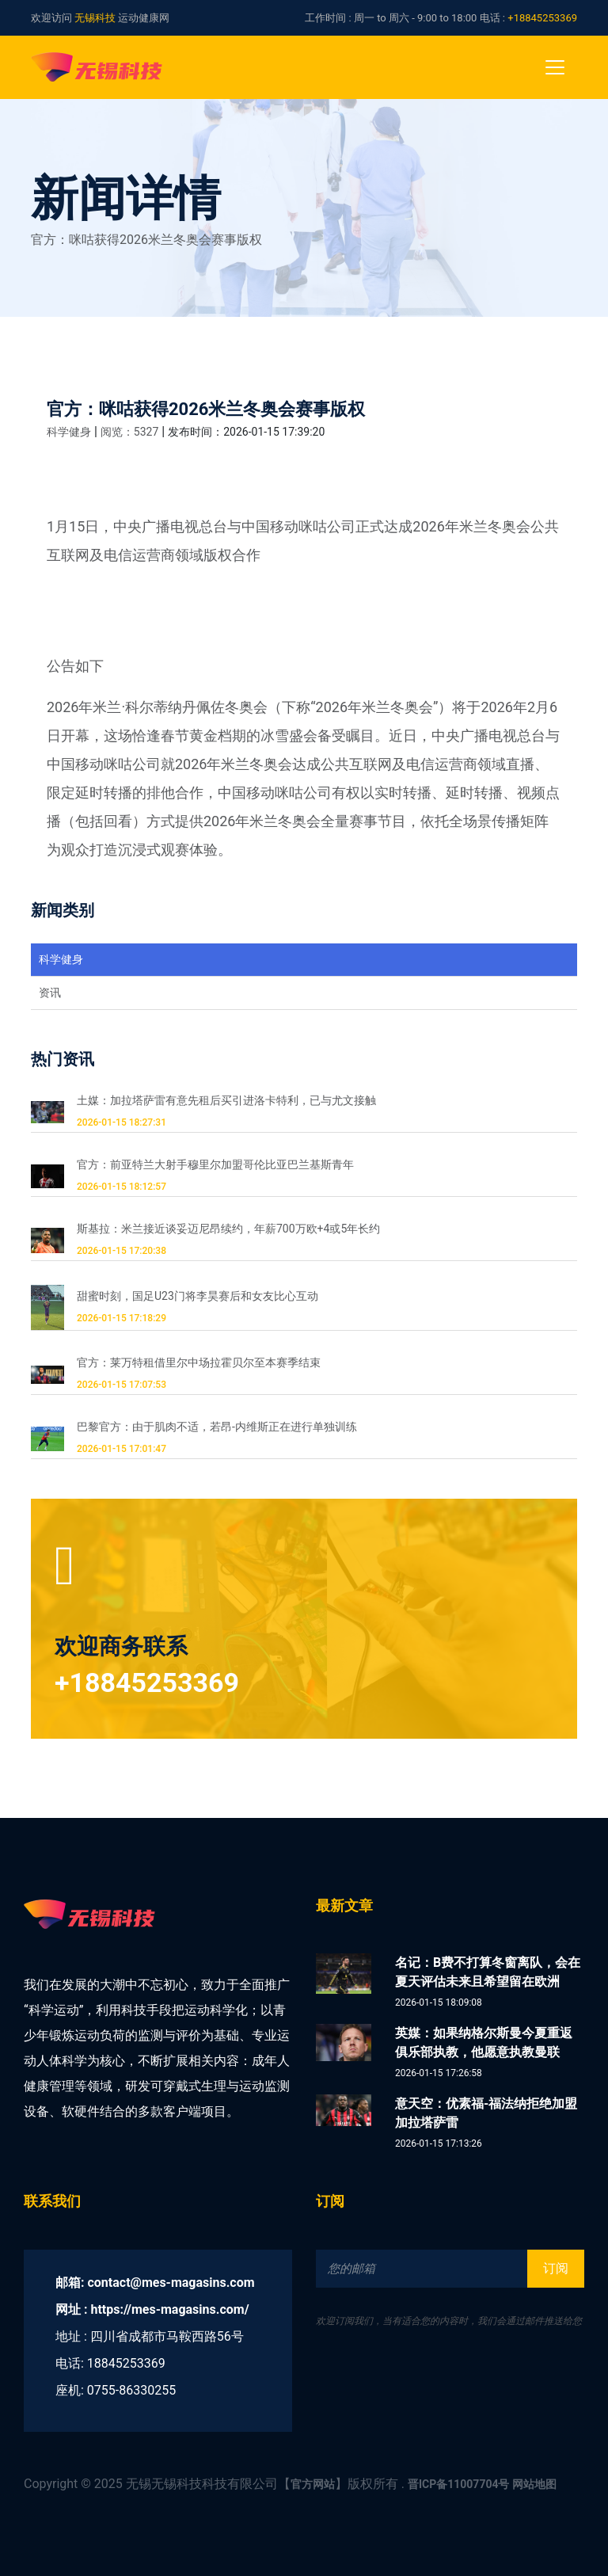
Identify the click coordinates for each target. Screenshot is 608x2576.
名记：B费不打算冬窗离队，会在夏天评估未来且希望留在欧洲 (487, 1972)
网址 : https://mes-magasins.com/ (152, 2309)
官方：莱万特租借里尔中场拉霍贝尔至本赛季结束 (199, 1362)
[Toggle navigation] (555, 67)
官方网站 (313, 2484)
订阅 (555, 2268)
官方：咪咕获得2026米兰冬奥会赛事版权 (206, 409)
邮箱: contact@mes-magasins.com (155, 2282)
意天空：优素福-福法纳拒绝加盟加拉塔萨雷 (486, 2113)
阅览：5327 (129, 431)
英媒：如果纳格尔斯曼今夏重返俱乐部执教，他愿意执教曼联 (483, 2042)
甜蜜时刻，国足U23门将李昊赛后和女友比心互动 (197, 1296)
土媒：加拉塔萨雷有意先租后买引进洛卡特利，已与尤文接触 (226, 1100)
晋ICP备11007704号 (459, 2484)
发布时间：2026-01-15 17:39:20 (246, 431)
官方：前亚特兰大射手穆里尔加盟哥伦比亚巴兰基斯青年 (215, 1164)
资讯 (50, 992)
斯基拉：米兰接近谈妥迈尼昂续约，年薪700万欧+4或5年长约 (228, 1228)
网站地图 (534, 2484)
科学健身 (69, 431)
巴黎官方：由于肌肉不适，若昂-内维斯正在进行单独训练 (217, 1426)
